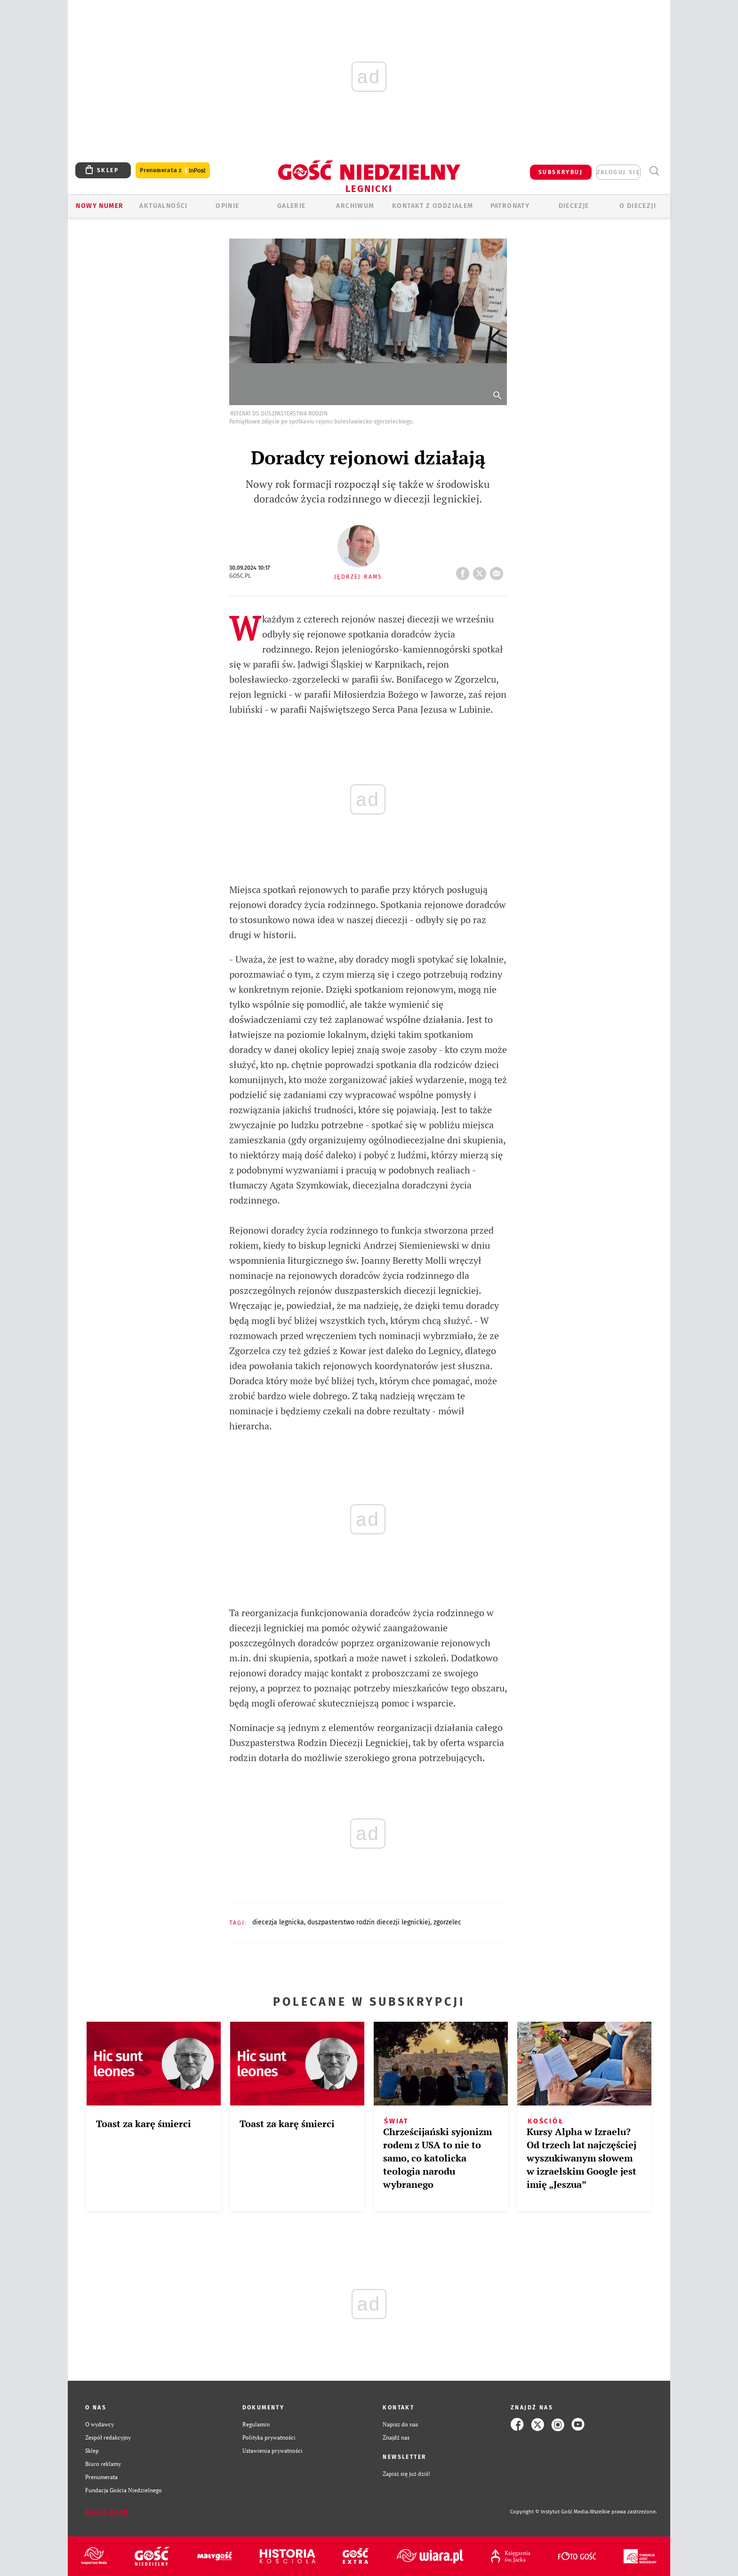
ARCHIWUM (355, 206)
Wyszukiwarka (654, 171)
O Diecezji (637, 206)
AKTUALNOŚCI (163, 206)
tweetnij (481, 570)
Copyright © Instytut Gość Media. (550, 2512)
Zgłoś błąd (106, 2512)
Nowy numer (99, 206)
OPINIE (227, 206)
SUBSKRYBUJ (560, 172)
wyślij (498, 570)
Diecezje (574, 206)
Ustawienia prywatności (272, 2450)
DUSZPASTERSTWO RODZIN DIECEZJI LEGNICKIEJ (368, 1922)
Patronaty (510, 206)
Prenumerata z (173, 170)
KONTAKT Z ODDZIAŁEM (432, 206)
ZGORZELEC (447, 1922)
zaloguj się (618, 172)
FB (464, 570)
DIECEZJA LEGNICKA (278, 1922)
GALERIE (291, 206)
